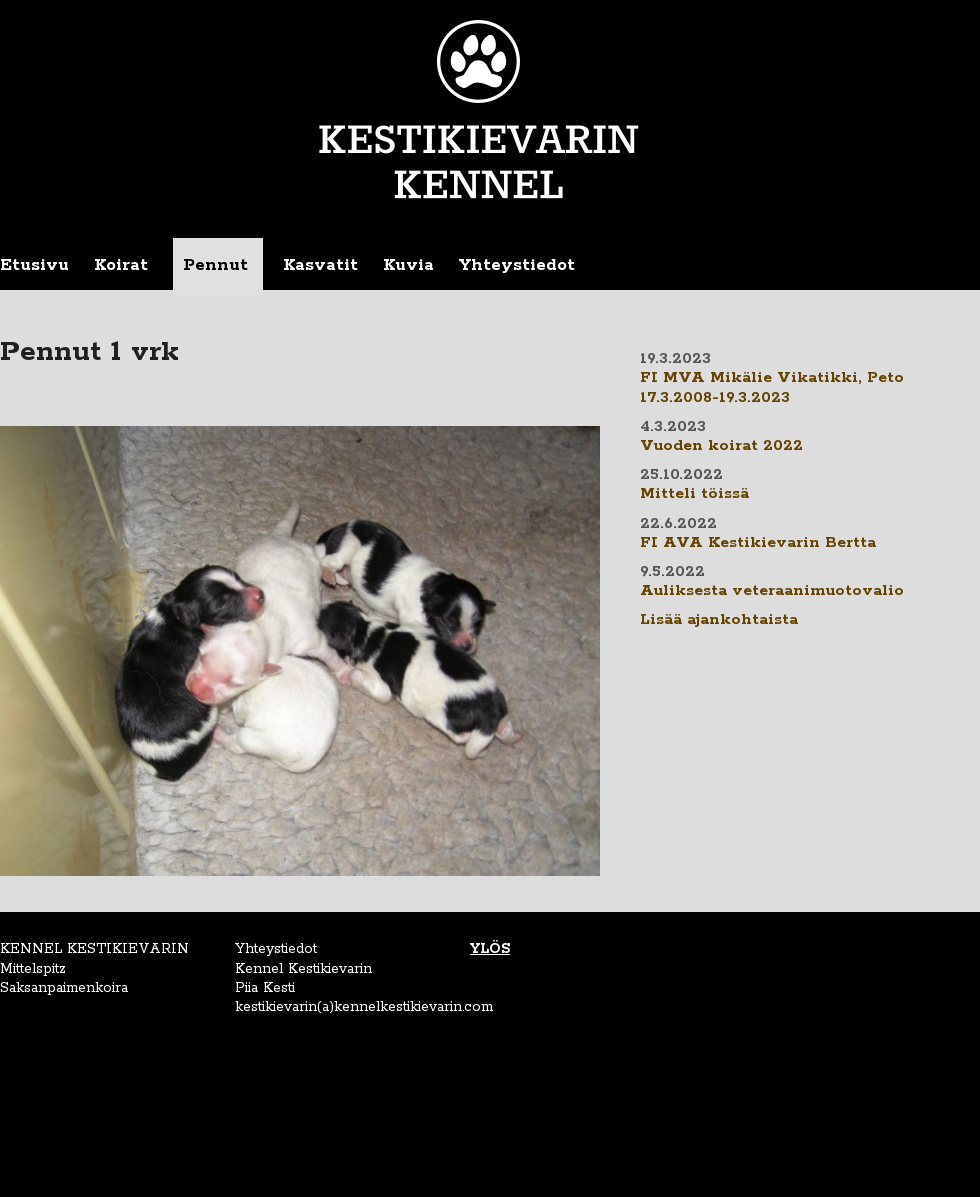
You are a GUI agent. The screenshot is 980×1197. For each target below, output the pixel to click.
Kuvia (408, 265)
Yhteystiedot (517, 265)
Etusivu (34, 265)
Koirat (121, 265)
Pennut (215, 265)
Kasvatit (320, 265)
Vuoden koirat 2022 (721, 446)
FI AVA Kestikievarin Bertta (758, 543)
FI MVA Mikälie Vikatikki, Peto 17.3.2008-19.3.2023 (772, 387)
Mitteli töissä (694, 494)
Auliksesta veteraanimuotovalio (772, 591)
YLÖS (490, 949)
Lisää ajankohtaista (719, 620)
